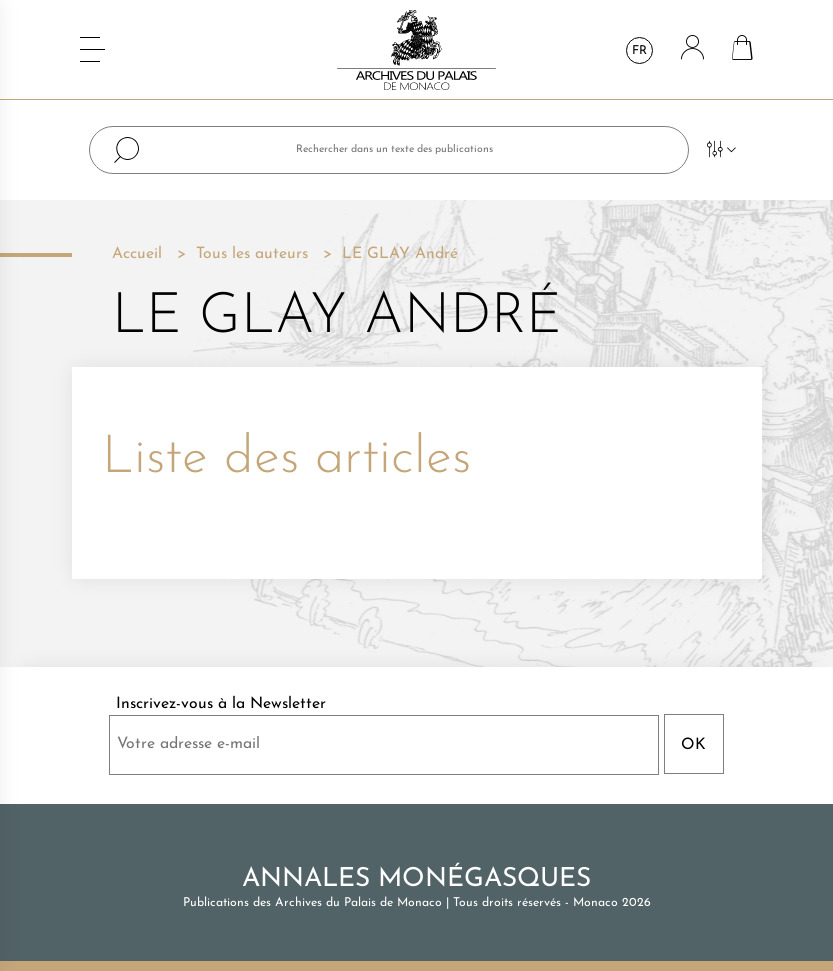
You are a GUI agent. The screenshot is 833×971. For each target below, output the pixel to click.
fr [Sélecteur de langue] (639, 51)
